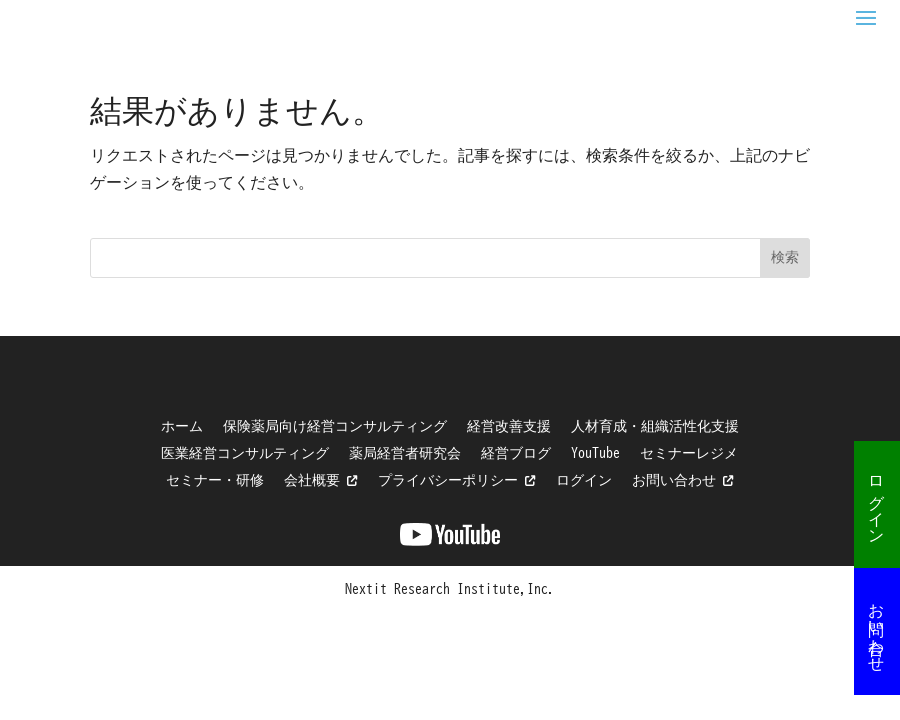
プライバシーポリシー (457, 480)
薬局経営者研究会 (405, 453)
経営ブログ (516, 453)
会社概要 (321, 480)
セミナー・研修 (215, 480)
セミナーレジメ (689, 453)
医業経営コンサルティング (245, 453)
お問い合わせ (877, 628)
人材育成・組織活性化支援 (655, 426)
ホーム (182, 426)
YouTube (595, 453)
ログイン (877, 501)
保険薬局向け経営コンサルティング (335, 426)
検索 (785, 257)
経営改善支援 (509, 426)
